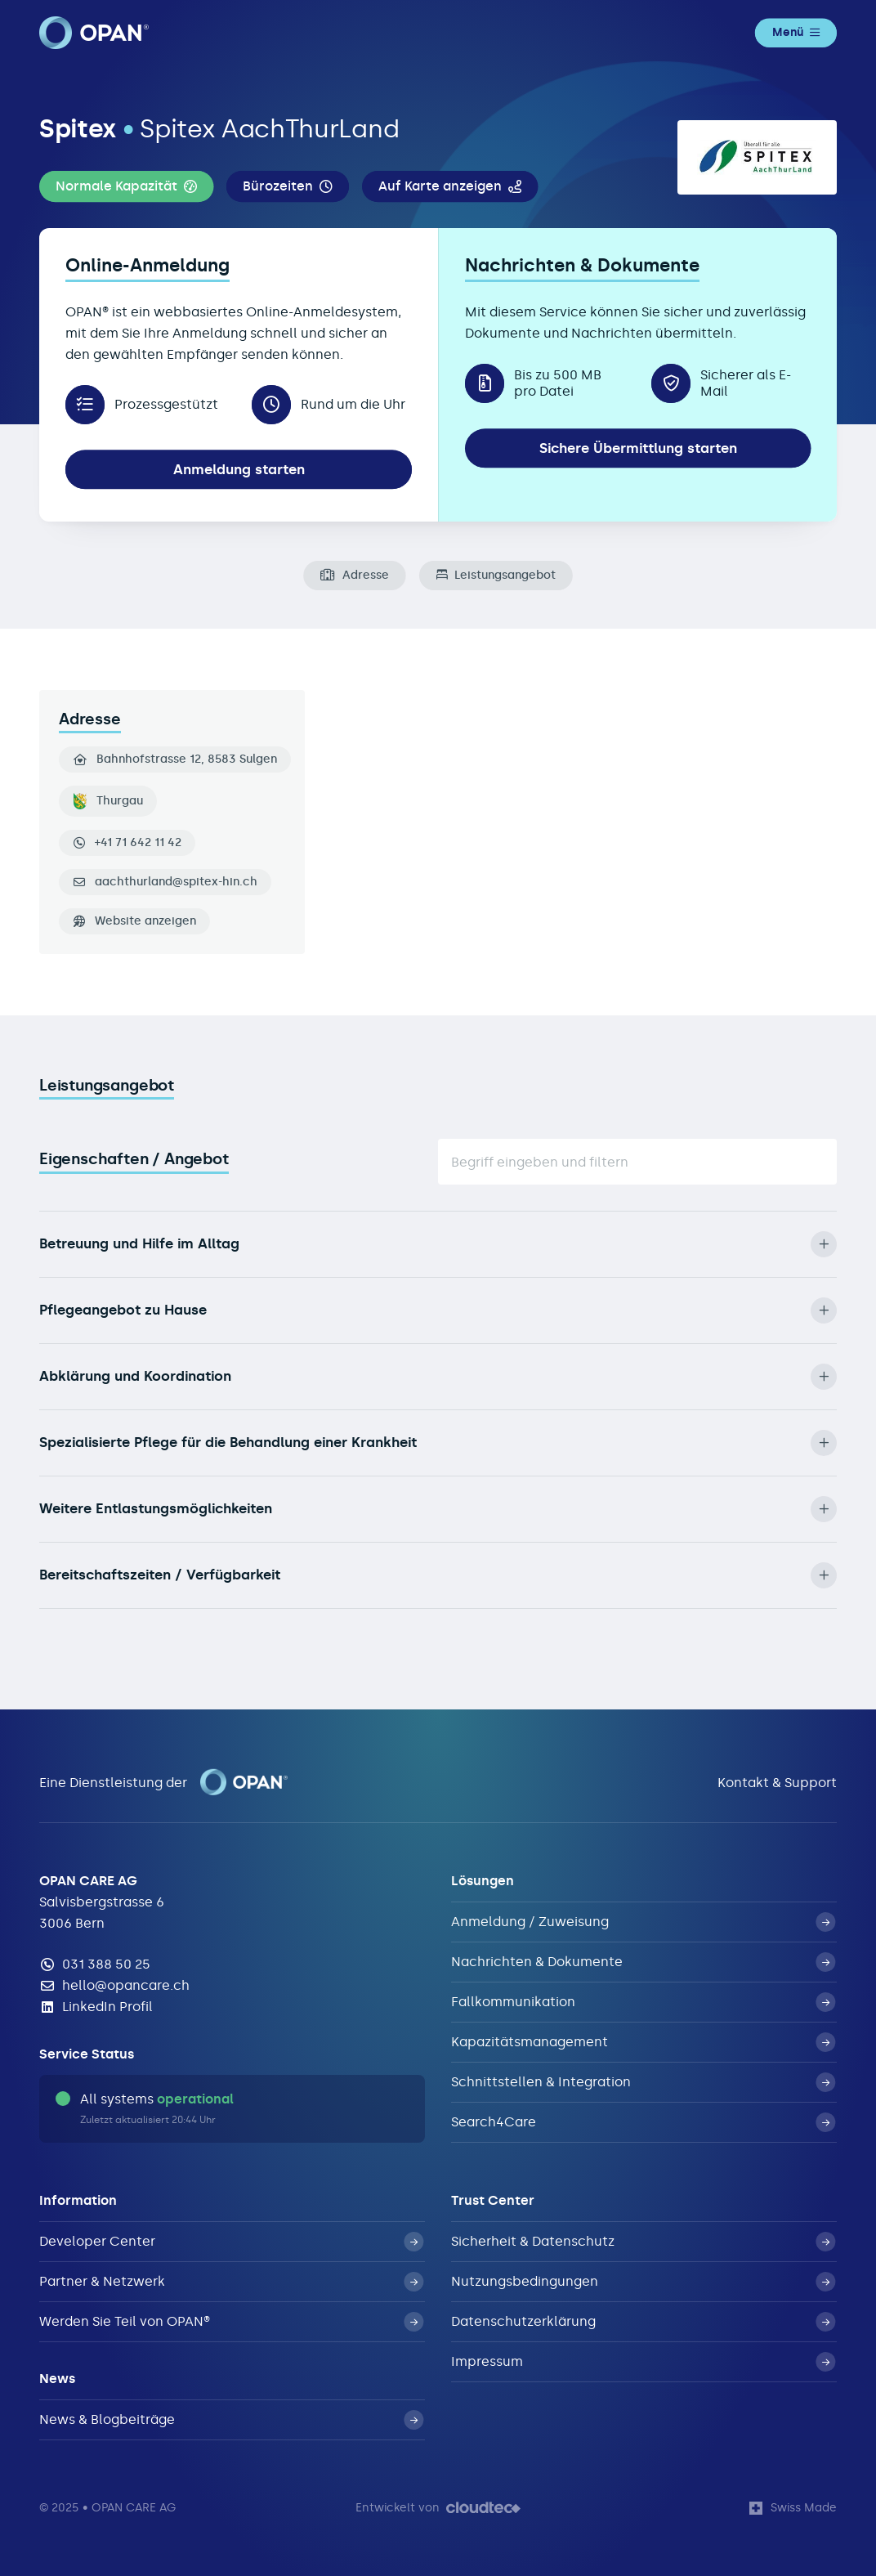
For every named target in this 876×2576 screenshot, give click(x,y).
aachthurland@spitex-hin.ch (176, 882)
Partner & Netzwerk (231, 2282)
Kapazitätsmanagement (643, 2042)
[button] (126, 186)
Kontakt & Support (777, 1782)
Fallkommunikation (643, 2002)
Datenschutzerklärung (643, 2322)
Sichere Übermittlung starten (638, 448)
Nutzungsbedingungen (643, 2282)
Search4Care (643, 2122)
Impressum (643, 2362)
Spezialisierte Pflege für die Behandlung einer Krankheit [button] (438, 1443)
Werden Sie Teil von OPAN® (231, 2322)
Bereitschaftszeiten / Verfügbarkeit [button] (438, 1575)
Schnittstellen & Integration (643, 2082)
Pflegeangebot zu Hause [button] (438, 1310)
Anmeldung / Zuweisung (643, 1922)
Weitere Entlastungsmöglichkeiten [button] (438, 1509)
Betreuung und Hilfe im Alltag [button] (438, 1244)
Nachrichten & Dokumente (643, 1962)
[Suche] (637, 1162)
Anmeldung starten (239, 469)
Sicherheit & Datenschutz (643, 2241)
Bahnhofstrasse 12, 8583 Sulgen (175, 759)
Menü (796, 32)
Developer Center (231, 2241)
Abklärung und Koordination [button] (438, 1377)
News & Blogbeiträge (231, 2420)
